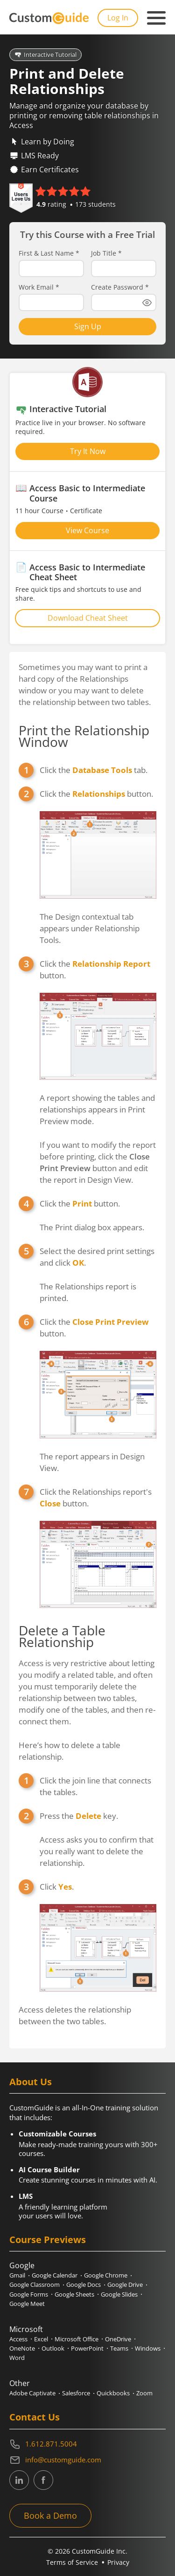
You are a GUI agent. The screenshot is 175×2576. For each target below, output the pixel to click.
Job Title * (106, 253)
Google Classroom (34, 2284)
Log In (117, 18)
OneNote (22, 2348)
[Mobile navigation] (156, 18)
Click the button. (96, 793)
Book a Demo (50, 2515)
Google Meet (27, 2303)
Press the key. (79, 1815)
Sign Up (87, 326)
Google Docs (83, 2284)
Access (18, 2339)
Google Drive (125, 2284)
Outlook (53, 2348)
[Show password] (147, 302)
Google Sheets (74, 2294)
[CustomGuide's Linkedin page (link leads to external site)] (19, 2480)
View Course (87, 530)
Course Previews (47, 2239)
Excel (41, 2339)
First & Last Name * (49, 253)
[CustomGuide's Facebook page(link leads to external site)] (43, 2480)
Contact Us (34, 2417)
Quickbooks (113, 2393)
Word (17, 2357)
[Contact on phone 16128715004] (87, 2444)
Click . (57, 1886)
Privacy (118, 2562)
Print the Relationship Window (84, 736)
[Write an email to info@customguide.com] (87, 2460)
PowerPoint (87, 2348)
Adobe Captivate (32, 2393)
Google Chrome (105, 2275)
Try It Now (87, 451)
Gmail (17, 2275)
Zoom (144, 2393)
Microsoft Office (76, 2339)
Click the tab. (93, 770)
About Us (30, 2081)
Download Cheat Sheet (88, 618)
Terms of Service (72, 2562)
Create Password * (120, 287)
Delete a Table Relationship (62, 1636)
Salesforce (76, 2393)
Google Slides (119, 2294)
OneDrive (118, 2339)
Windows (148, 2348)
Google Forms (28, 2294)
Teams (119, 2348)
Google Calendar (54, 2275)
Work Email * (39, 287)
